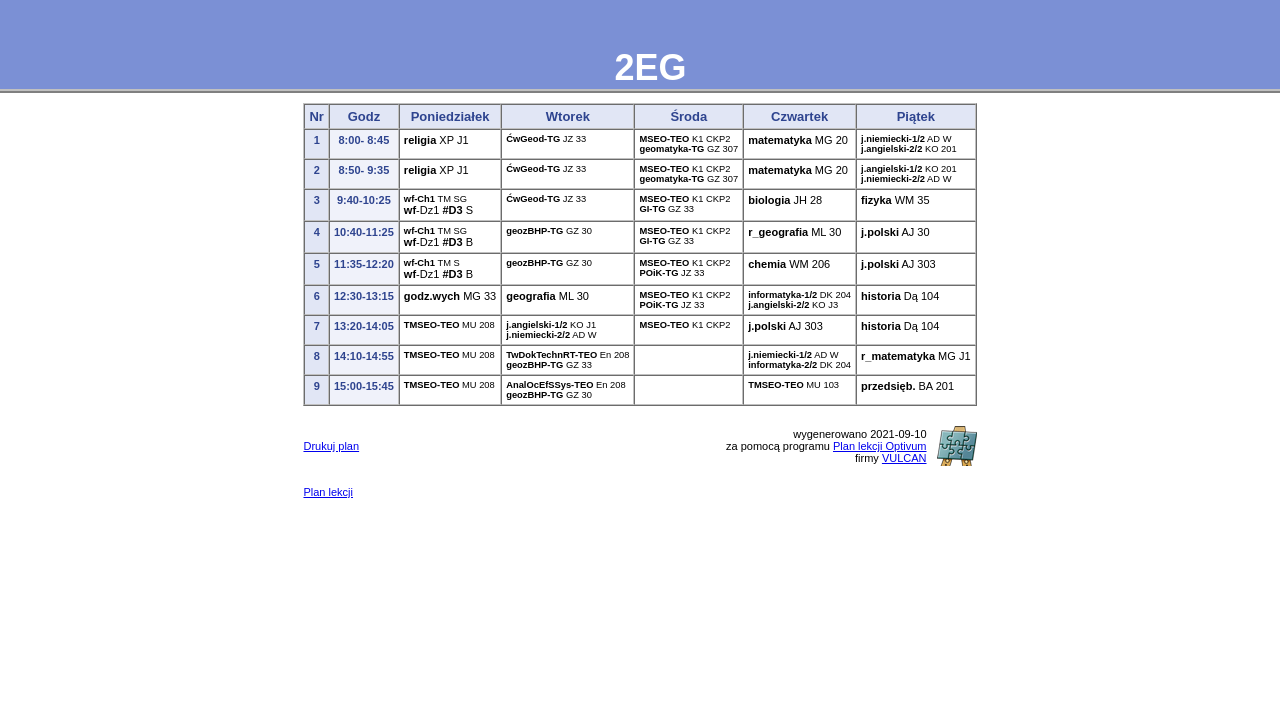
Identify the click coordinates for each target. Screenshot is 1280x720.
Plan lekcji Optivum (880, 446)
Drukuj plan (331, 446)
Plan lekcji (328, 492)
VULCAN (904, 458)
